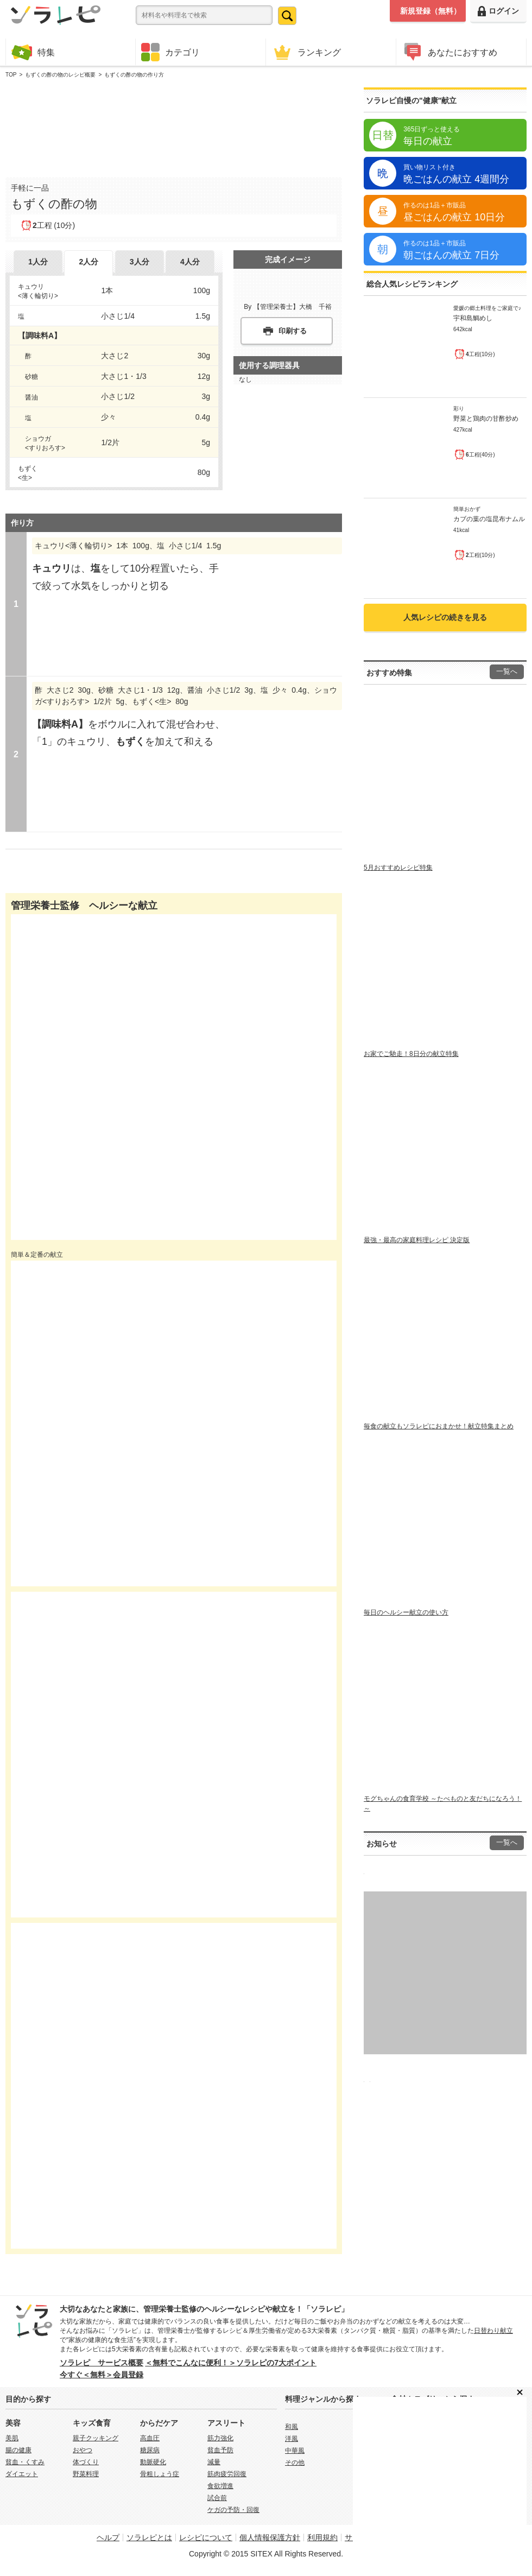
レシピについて (205, 2537)
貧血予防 (220, 2450)
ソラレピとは (149, 2537)
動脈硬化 (153, 2462)
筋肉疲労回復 (226, 2474)
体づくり (86, 2462)
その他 (295, 2462)
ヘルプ (108, 2537)
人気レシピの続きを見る (445, 617)
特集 (33, 52)
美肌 (11, 2438)
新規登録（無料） (430, 11)
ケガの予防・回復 (233, 2510)
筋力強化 (220, 2438)
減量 (213, 2462)
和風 (291, 2427)
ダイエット (21, 2474)
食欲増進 (220, 2486)
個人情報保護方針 (269, 2537)
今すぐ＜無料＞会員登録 (101, 2374)
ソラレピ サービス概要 (101, 2362)
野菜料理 (86, 2474)
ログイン (498, 11)
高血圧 (150, 2438)
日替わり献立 (493, 2330)
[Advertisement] (173, 125)
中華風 (295, 2450)
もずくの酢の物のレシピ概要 (60, 75)
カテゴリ (170, 52)
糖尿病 (150, 2450)
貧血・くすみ (25, 2462)
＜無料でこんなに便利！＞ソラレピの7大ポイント (230, 2362)
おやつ (82, 2450)
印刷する (292, 331)
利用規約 (322, 2537)
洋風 (291, 2438)
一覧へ (506, 671)
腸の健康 (18, 2450)
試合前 (217, 2498)
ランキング (306, 52)
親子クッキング (95, 2438)
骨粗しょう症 (159, 2474)
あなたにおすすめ (449, 52)
